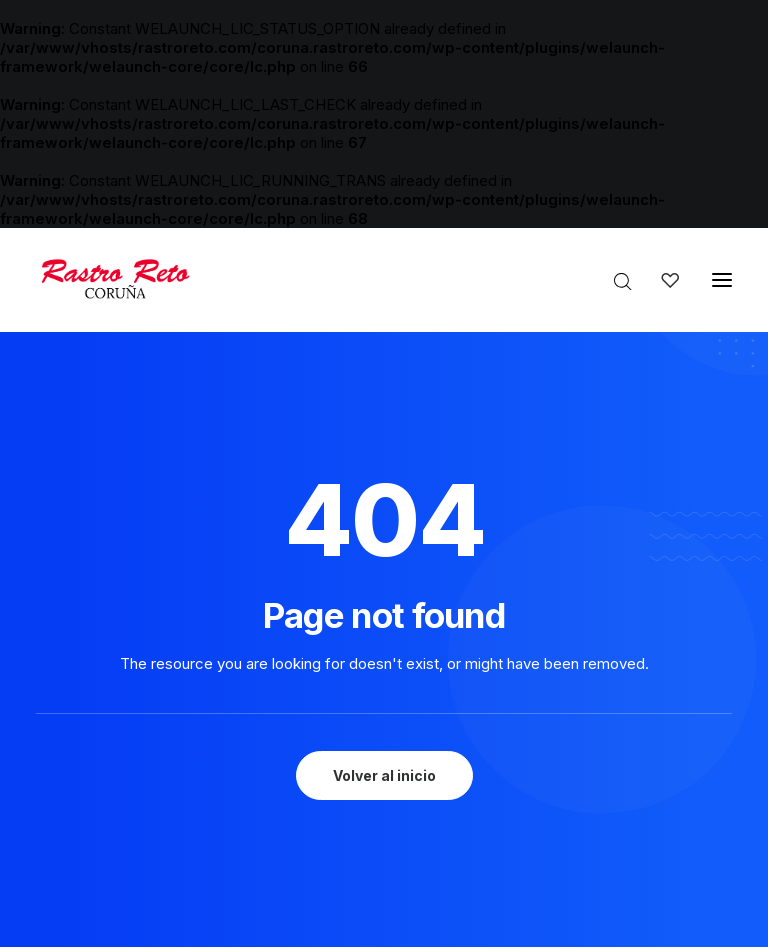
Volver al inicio (384, 775)
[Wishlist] (661, 280)
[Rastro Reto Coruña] (115, 280)
